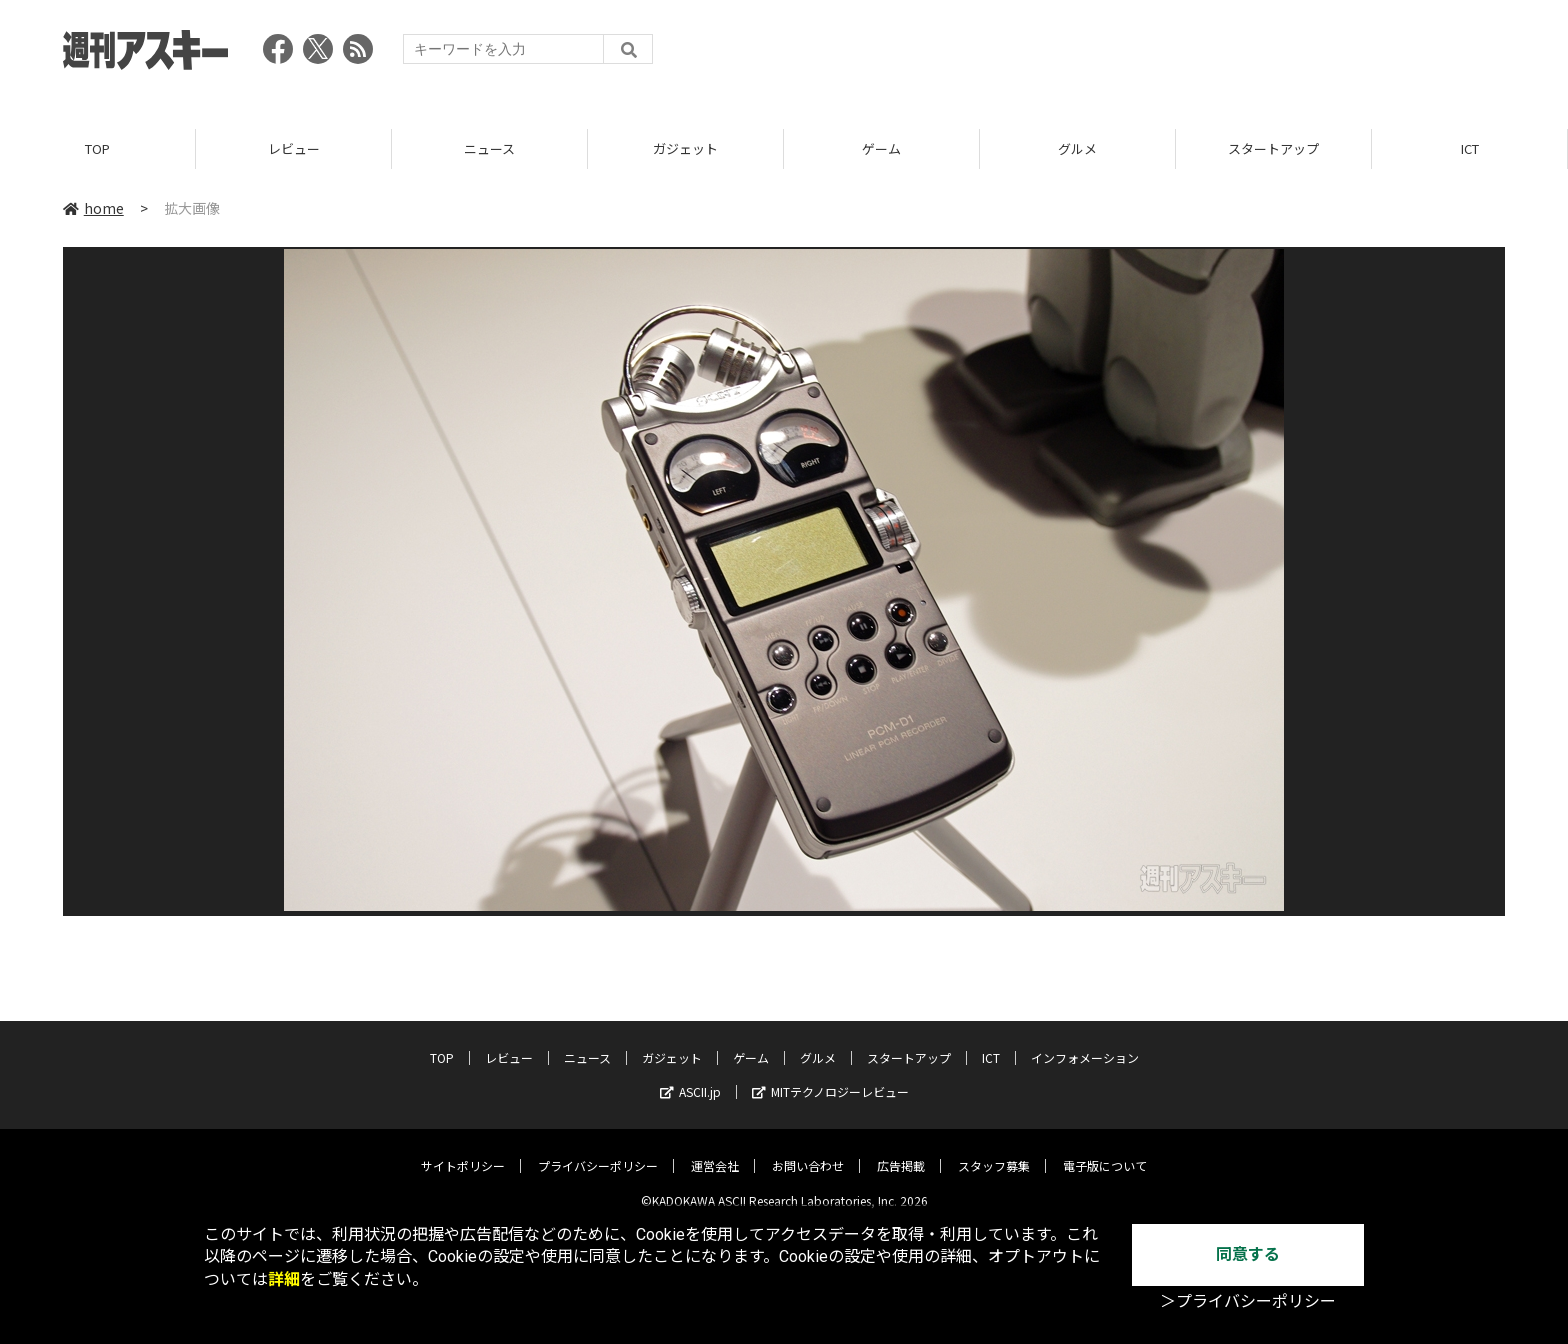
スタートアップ (1273, 149)
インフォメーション (1085, 1043)
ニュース (489, 149)
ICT (1470, 149)
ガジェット (685, 149)
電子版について (1105, 1151)
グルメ (1077, 149)
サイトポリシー (463, 1151)
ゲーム (881, 149)
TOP (97, 149)
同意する (1248, 1254)
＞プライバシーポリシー (1248, 1301)
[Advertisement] (1141, 55)
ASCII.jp (690, 1077)
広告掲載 (901, 1151)
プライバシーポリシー (598, 1151)
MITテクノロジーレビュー (830, 1077)
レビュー (294, 149)
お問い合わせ (808, 1151)
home (93, 209)
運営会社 (715, 1151)
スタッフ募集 (994, 1151)
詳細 (284, 1279)
